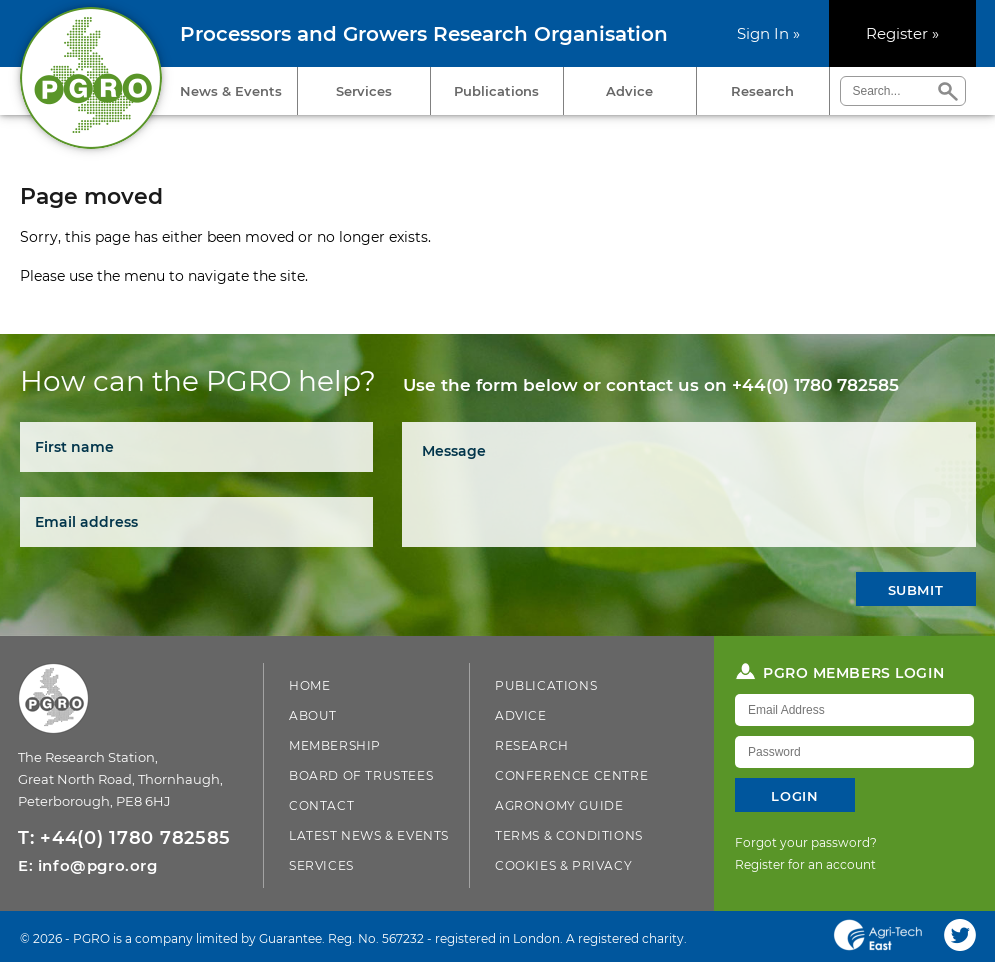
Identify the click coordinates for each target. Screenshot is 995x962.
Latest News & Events (369, 835)
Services (364, 91)
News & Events (231, 91)
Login (794, 796)
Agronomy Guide (559, 805)
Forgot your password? (806, 842)
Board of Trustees (361, 775)
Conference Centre (571, 775)
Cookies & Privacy (563, 865)
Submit (916, 590)
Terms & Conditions (569, 835)
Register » (902, 33)
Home (309, 685)
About (313, 715)
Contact (321, 805)
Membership (335, 745)
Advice (629, 91)
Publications (496, 91)
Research (762, 91)
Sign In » (768, 33)
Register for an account (805, 864)
